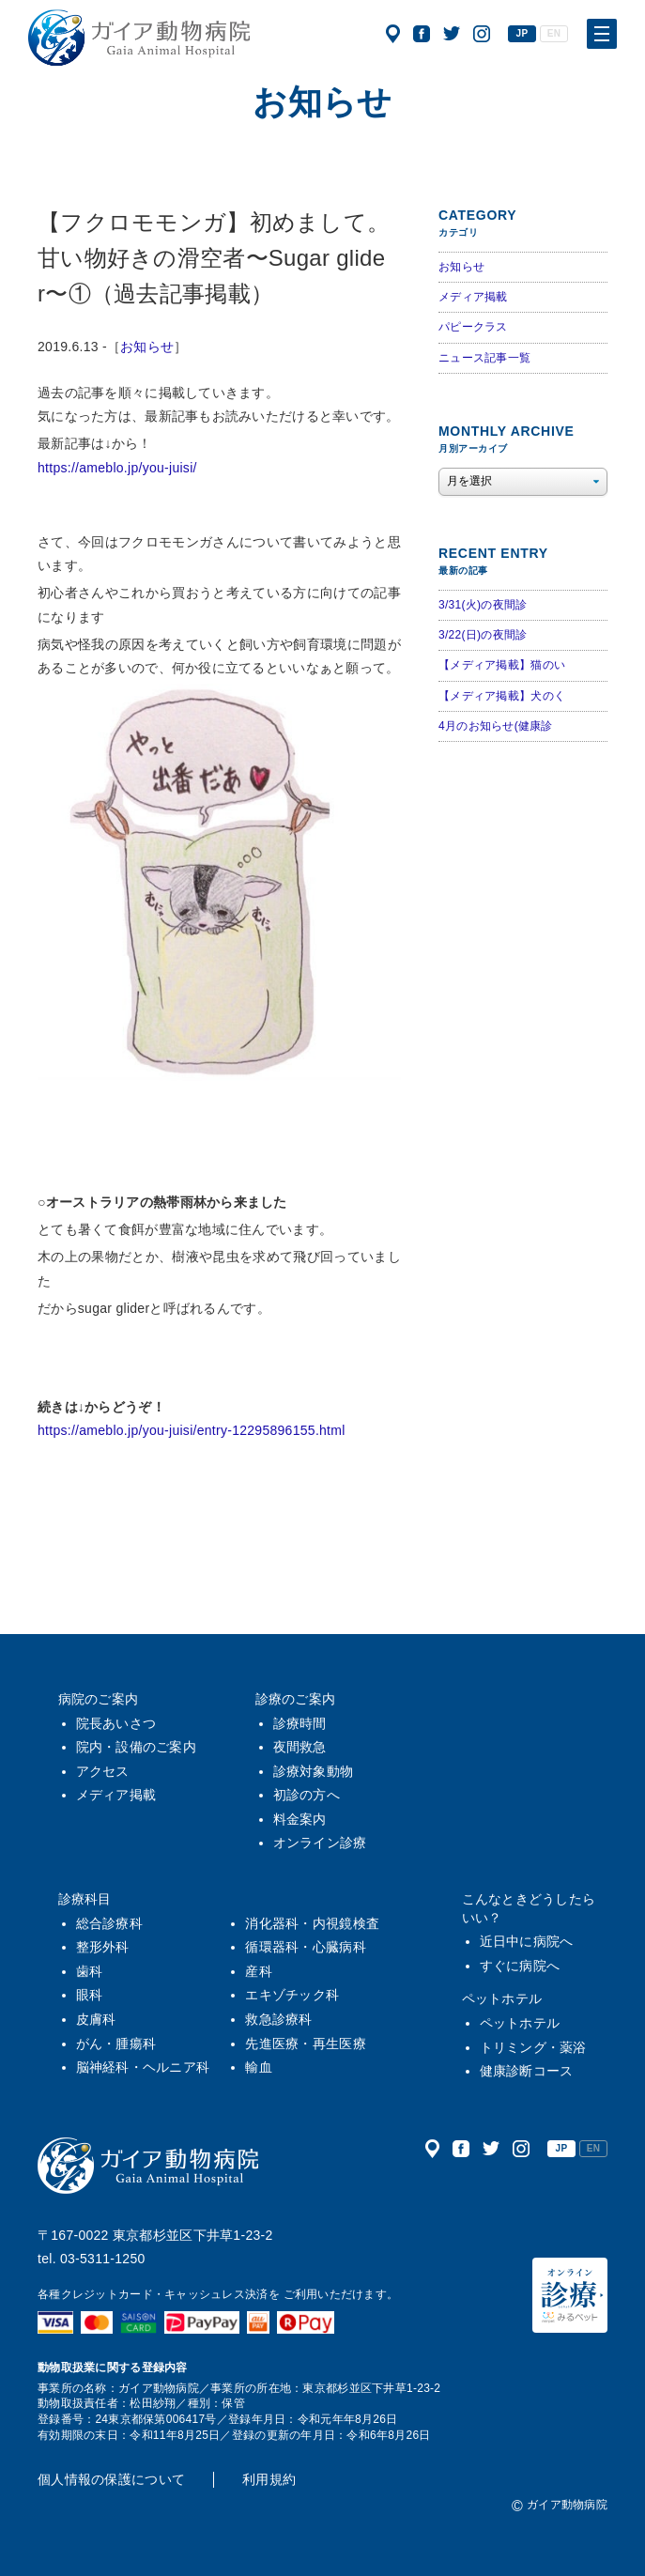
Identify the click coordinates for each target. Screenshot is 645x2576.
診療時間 (300, 1723)
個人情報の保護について (111, 2479)
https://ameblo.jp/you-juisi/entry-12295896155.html (192, 1430)
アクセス (393, 33)
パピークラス (473, 326)
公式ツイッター (451, 33)
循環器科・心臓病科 (305, 1946)
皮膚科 (96, 2019)
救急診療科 (278, 2019)
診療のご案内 (295, 1698)
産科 (258, 1971)
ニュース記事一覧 (484, 357)
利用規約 (269, 2479)
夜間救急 (300, 1746)
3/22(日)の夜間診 (482, 634)
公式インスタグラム (481, 33)
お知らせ (147, 346)
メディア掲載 (473, 296)
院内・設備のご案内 (136, 1746)
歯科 (89, 1971)
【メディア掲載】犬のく (501, 695)
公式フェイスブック (421, 33)
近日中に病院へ (527, 1941)
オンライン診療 (320, 1842)
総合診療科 (109, 1923)
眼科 (89, 1994)
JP (522, 33)
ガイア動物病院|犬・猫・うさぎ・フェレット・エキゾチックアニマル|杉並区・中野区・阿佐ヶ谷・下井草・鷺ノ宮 (139, 37)
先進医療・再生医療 (305, 2043)
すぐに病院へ (520, 1965)
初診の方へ (306, 1794)
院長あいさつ (116, 1723)
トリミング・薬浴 (533, 2047)
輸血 (258, 2067)
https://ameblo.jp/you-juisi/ (117, 467)
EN (554, 33)
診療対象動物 (313, 1771)
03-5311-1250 (103, 2258)
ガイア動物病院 (148, 2165)
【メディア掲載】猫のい (501, 664)
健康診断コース (527, 2070)
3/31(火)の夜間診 (482, 604)
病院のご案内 (98, 1698)
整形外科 (103, 1946)
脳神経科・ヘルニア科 (143, 2067)
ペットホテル (502, 1998)
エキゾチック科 (292, 1994)
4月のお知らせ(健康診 (495, 726)
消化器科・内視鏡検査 (312, 1923)
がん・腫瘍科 (116, 2043)
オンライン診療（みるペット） (569, 2295)
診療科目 (85, 1898)
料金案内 (300, 1819)
